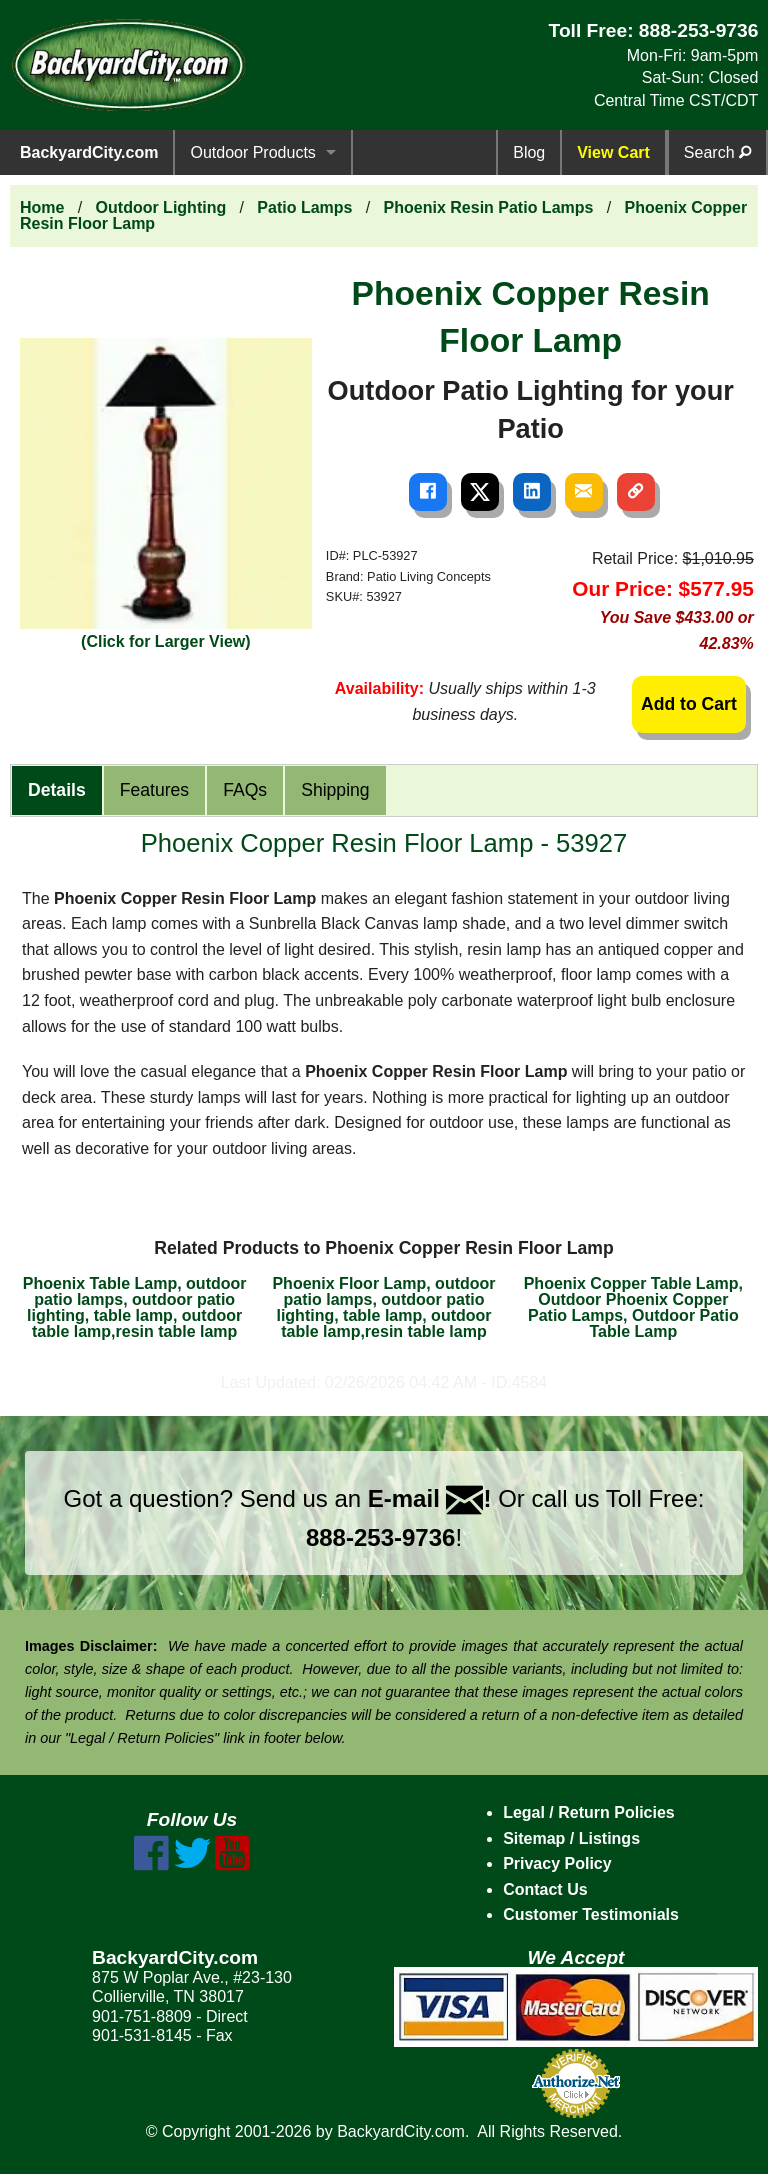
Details (57, 790)
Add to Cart (689, 704)
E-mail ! (430, 1498)
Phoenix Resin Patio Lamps (489, 207)
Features (154, 790)
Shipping (335, 790)
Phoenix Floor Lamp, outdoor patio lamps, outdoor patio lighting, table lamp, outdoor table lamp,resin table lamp (383, 1307)
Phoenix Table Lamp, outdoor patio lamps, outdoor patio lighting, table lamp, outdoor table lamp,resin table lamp (135, 1307)
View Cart (613, 152)
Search (717, 152)
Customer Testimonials (591, 1914)
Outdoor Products (252, 152)
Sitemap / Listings (571, 1838)
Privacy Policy (557, 1863)
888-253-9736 (699, 30)
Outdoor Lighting (161, 207)
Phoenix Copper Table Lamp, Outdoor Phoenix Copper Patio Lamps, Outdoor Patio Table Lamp (633, 1307)
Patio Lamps (304, 207)
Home (42, 207)
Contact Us (545, 1889)
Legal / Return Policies (589, 1812)
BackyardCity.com (89, 152)
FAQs (245, 790)
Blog (529, 152)
